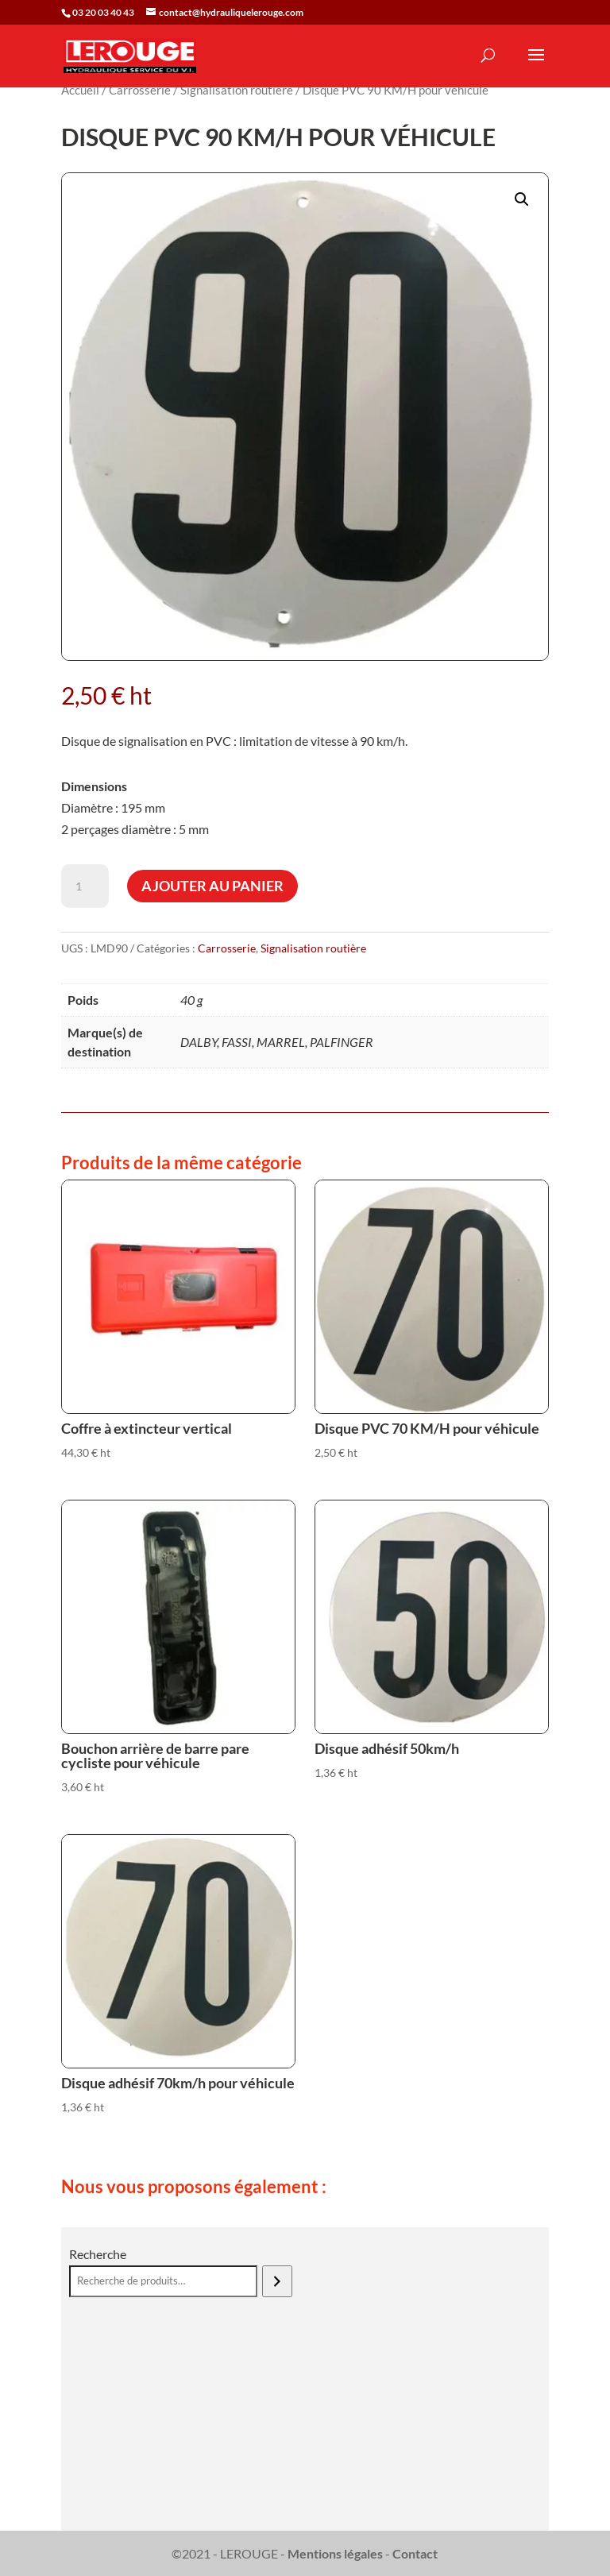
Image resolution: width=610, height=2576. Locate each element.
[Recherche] (276, 2281)
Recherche (97, 2253)
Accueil (80, 90)
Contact (415, 2553)
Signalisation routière (236, 90)
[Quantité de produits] (85, 886)
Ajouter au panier (212, 885)
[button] (522, 199)
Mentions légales (335, 2553)
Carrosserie (140, 90)
